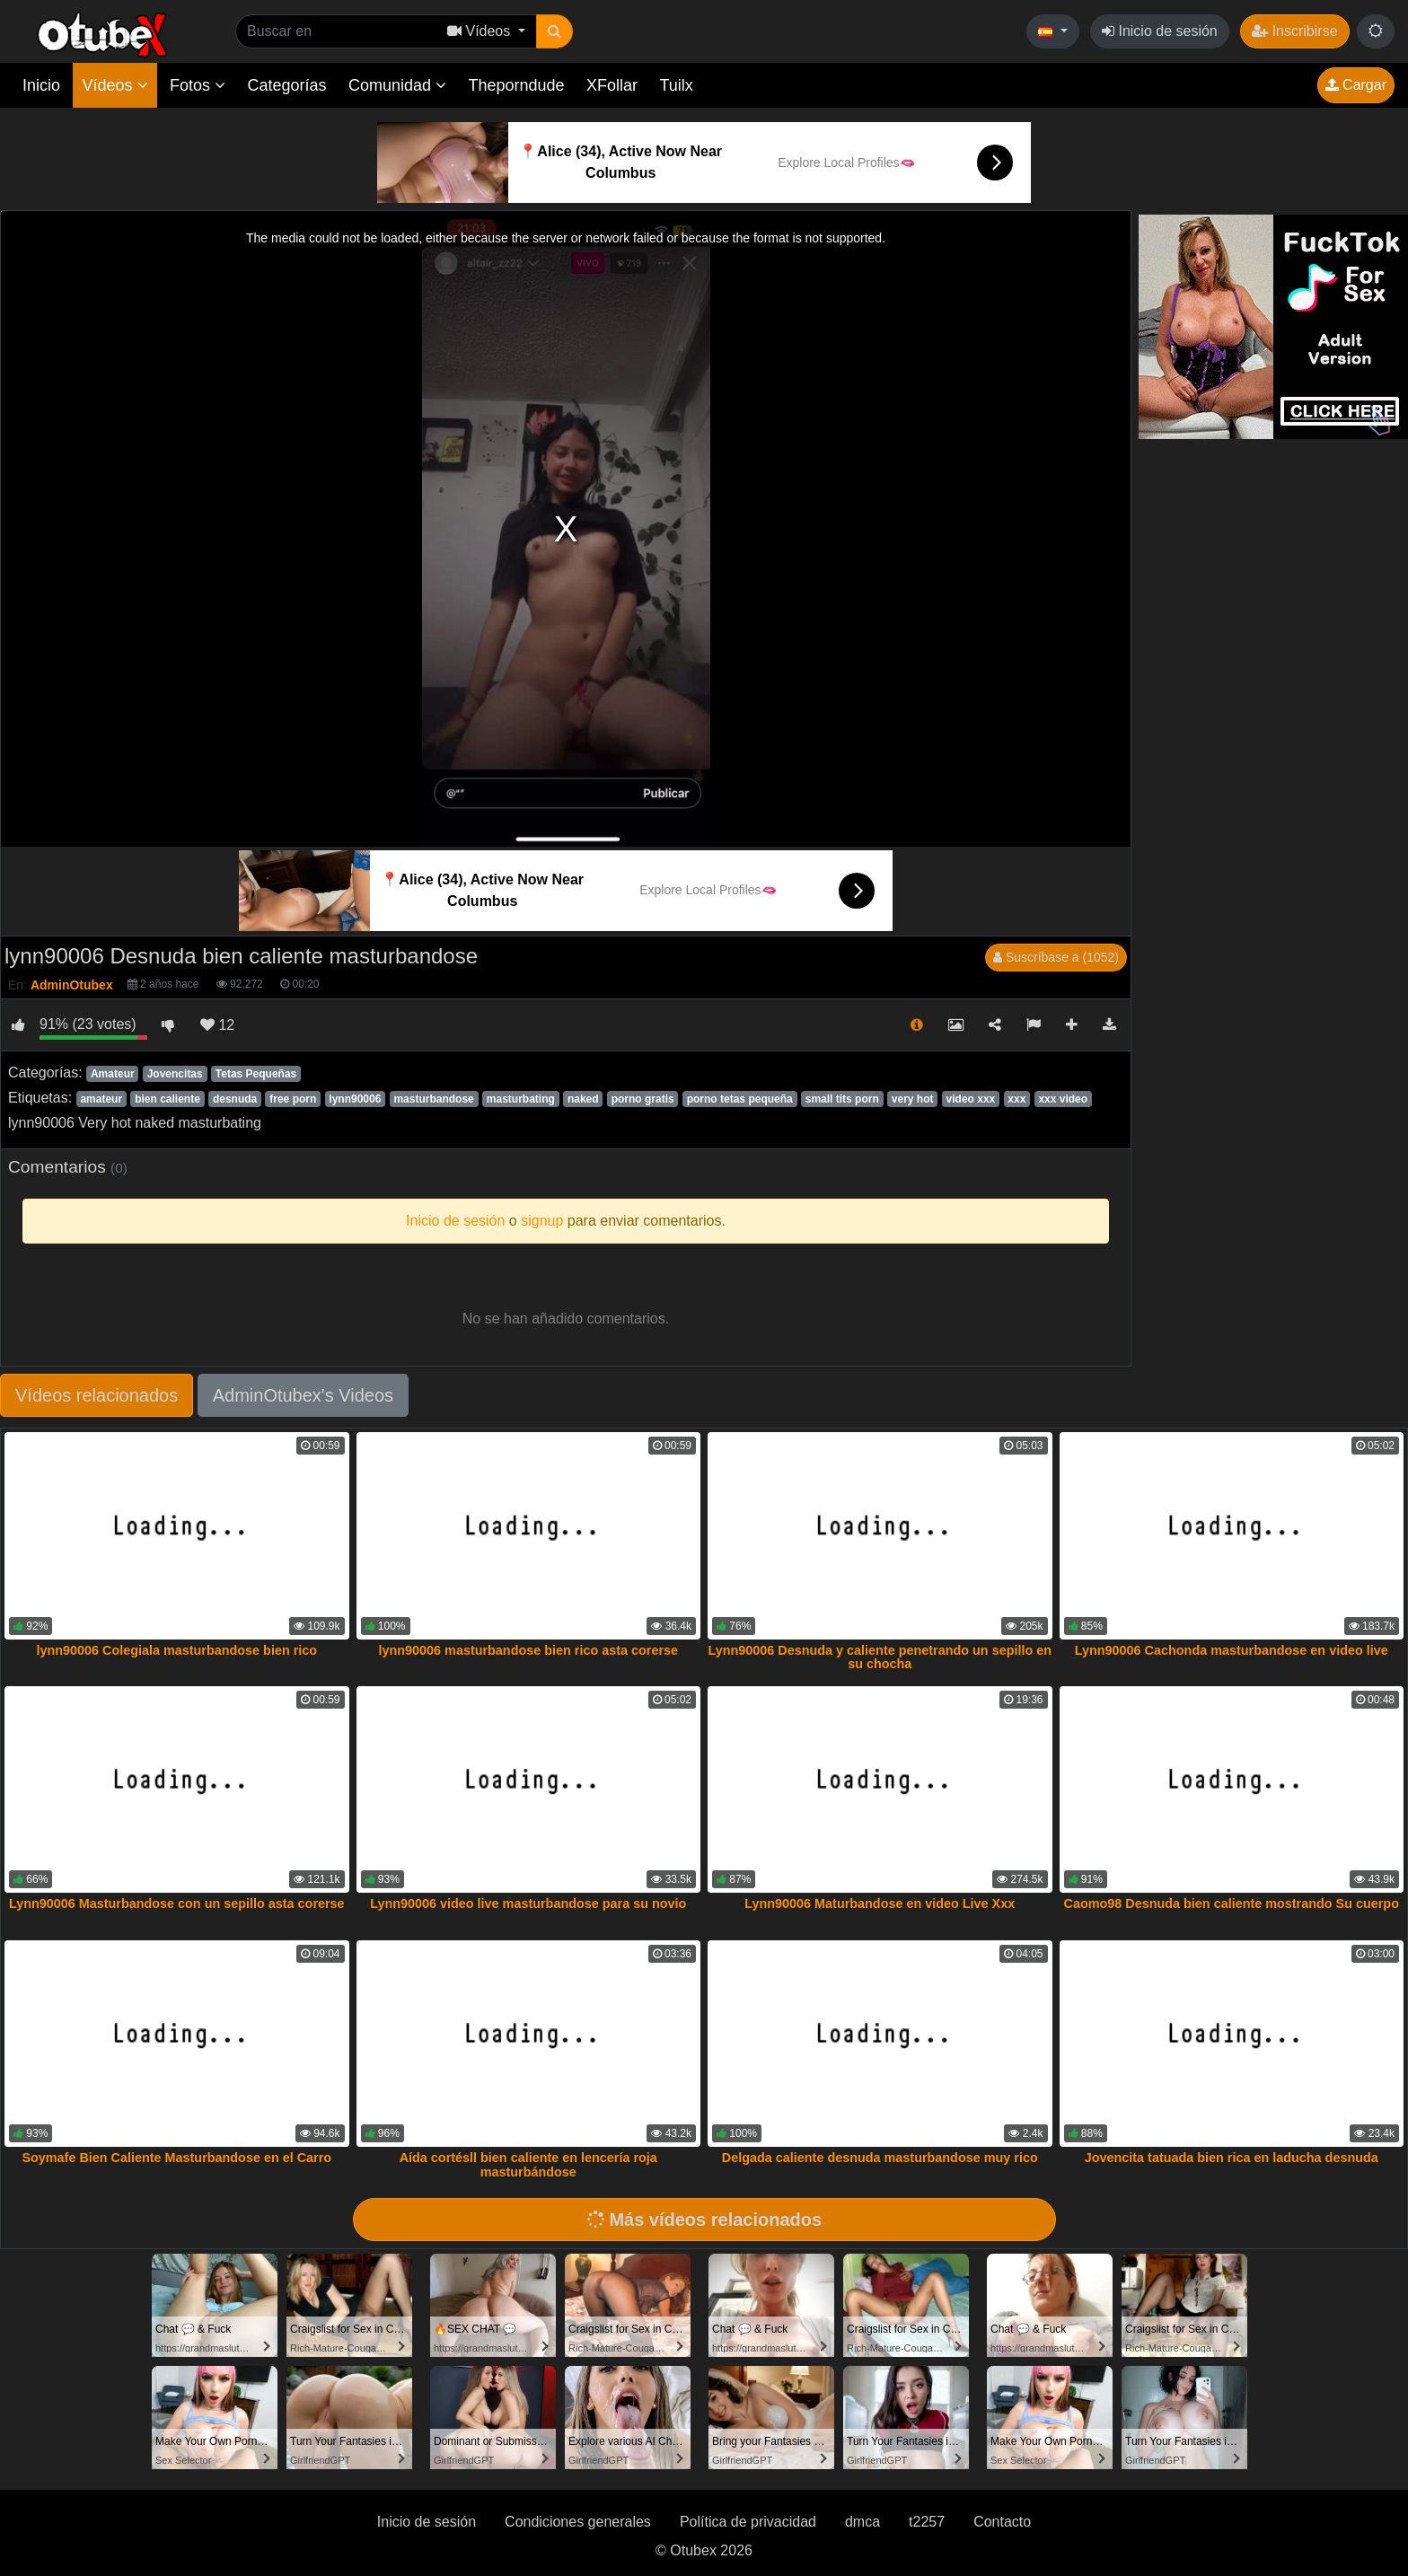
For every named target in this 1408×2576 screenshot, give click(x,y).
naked (583, 1099)
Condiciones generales (578, 2521)
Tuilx (676, 85)
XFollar (612, 85)
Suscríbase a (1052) (1056, 957)
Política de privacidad (748, 2521)
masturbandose (433, 1099)
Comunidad (397, 85)
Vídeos (114, 85)
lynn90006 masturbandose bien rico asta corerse (528, 1650)
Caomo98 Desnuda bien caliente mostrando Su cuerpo (1231, 1903)
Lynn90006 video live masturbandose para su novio (528, 1903)
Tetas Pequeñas (256, 1074)
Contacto (1002, 2521)
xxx (1016, 1099)
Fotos (197, 85)
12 (217, 1025)
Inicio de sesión (1160, 31)
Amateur (113, 1074)
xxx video (1062, 1099)
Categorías (286, 85)
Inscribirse (1294, 31)
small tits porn (842, 1099)
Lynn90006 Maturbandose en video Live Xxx (879, 1903)
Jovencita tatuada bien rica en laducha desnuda (1231, 2157)
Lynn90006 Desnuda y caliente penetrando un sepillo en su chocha (880, 1657)
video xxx (971, 1099)
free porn (292, 1099)
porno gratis (643, 1099)
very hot (913, 1099)
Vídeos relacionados (96, 1395)
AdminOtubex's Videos (303, 1395)
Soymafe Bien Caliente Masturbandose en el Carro (176, 2157)
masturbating (521, 1099)
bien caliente (167, 1099)
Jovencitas (175, 1074)
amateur (101, 1099)
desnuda (235, 1099)
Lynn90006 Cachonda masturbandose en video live (1231, 1650)
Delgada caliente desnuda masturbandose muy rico (880, 2157)
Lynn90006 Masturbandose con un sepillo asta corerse (177, 1903)
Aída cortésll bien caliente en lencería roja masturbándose (528, 2164)
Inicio (41, 85)
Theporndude (517, 85)
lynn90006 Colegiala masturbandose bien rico (176, 1650)
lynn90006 (355, 1099)
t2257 (927, 2521)
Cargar (1355, 84)
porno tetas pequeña (740, 1099)
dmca (862, 2521)
